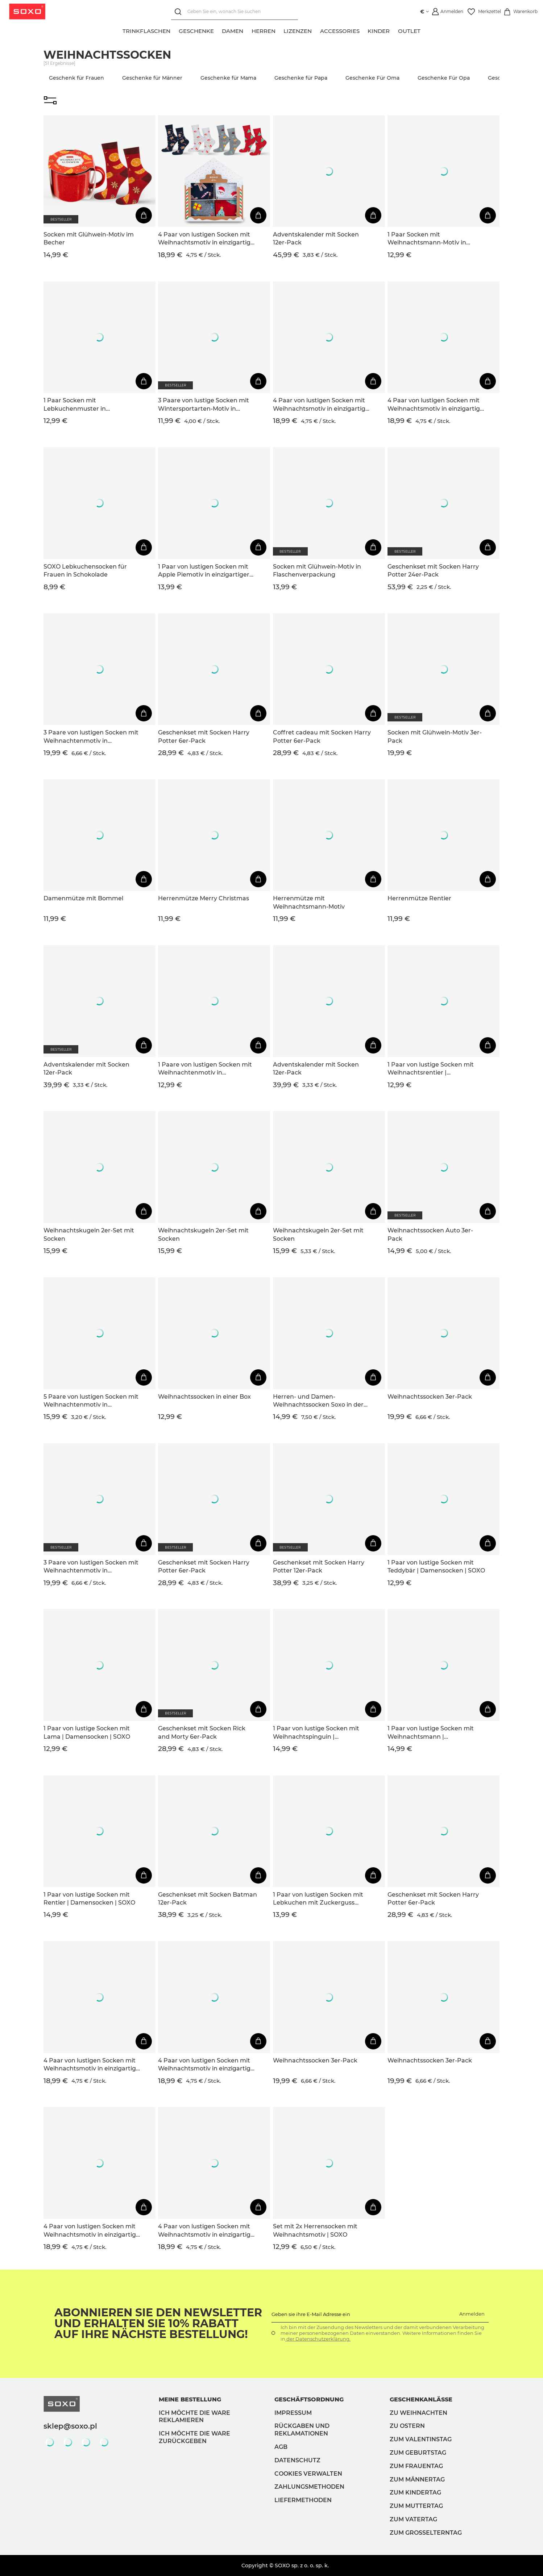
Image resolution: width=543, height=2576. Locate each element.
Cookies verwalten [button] (308, 2473)
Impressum (293, 2412)
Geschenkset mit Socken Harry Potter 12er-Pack (318, 1566)
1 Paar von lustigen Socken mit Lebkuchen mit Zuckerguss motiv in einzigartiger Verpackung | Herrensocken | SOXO (318, 1899)
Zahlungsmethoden (309, 2486)
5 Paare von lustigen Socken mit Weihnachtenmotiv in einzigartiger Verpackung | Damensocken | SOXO (90, 1401)
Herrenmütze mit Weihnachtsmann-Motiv (309, 902)
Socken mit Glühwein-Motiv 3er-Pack (434, 736)
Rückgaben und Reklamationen (301, 2429)
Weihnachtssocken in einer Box (204, 1396)
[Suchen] (178, 12)
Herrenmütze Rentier (419, 898)
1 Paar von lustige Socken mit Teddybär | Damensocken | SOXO (436, 1566)
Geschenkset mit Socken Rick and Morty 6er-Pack (201, 1732)
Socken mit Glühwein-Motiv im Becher (88, 238)
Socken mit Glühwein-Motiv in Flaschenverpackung (317, 570)
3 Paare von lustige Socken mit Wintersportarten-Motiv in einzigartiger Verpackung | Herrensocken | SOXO (203, 405)
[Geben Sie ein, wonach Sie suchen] (233, 12)
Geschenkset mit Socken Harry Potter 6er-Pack (203, 736)
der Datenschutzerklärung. (318, 2339)
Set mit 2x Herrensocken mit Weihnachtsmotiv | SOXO (315, 2230)
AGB (280, 2446)
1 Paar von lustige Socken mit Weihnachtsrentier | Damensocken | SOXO (430, 1069)
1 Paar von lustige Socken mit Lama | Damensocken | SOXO (86, 1732)
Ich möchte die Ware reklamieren (194, 2416)
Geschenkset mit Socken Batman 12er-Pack (207, 1898)
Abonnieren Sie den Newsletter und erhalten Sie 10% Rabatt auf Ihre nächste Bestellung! (158, 2323)
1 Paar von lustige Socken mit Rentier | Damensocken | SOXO (89, 1898)
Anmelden (472, 2314)
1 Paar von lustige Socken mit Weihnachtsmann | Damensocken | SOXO (430, 1733)
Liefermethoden (303, 2500)
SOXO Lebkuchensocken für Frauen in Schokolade (85, 570)
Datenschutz (297, 2460)
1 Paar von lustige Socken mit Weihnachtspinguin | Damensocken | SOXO (316, 1733)
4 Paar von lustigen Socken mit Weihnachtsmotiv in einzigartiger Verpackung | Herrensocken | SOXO (322, 405)
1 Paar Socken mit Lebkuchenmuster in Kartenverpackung (74, 405)
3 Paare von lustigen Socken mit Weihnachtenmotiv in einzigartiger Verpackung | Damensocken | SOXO (90, 737)
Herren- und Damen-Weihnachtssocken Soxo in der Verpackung (318, 1401)
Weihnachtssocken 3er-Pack (429, 1396)
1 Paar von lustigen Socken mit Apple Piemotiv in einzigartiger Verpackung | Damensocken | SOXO (203, 571)
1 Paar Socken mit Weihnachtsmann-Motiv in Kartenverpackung (426, 239)
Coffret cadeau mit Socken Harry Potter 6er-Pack (322, 736)
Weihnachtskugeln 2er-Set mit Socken (88, 1234)
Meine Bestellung (190, 2399)
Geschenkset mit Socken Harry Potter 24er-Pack (433, 570)
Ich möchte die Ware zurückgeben (194, 2437)
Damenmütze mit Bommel (83, 898)
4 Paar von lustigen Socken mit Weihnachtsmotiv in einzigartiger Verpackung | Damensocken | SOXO (207, 239)
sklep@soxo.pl (70, 2426)
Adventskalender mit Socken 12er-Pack (316, 238)
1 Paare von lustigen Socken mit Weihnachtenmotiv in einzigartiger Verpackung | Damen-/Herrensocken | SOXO (205, 1069)
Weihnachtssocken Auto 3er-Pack (430, 1234)
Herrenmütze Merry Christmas (203, 898)
